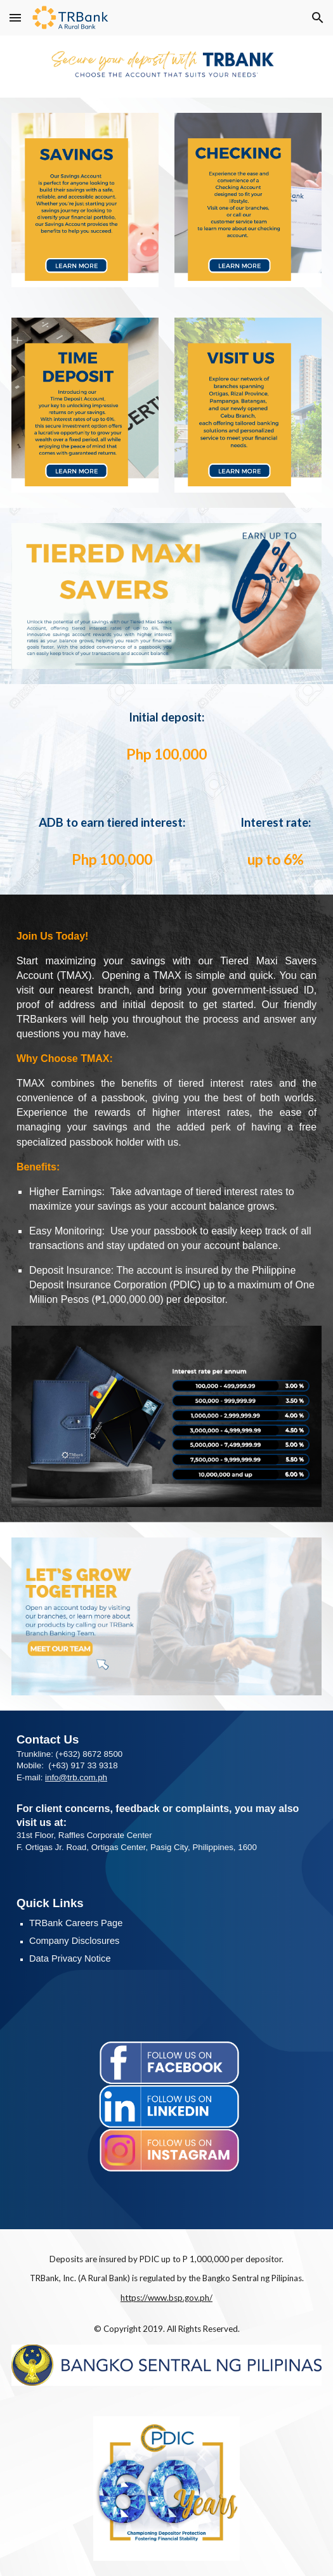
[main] (166, 717)
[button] (15, 17)
